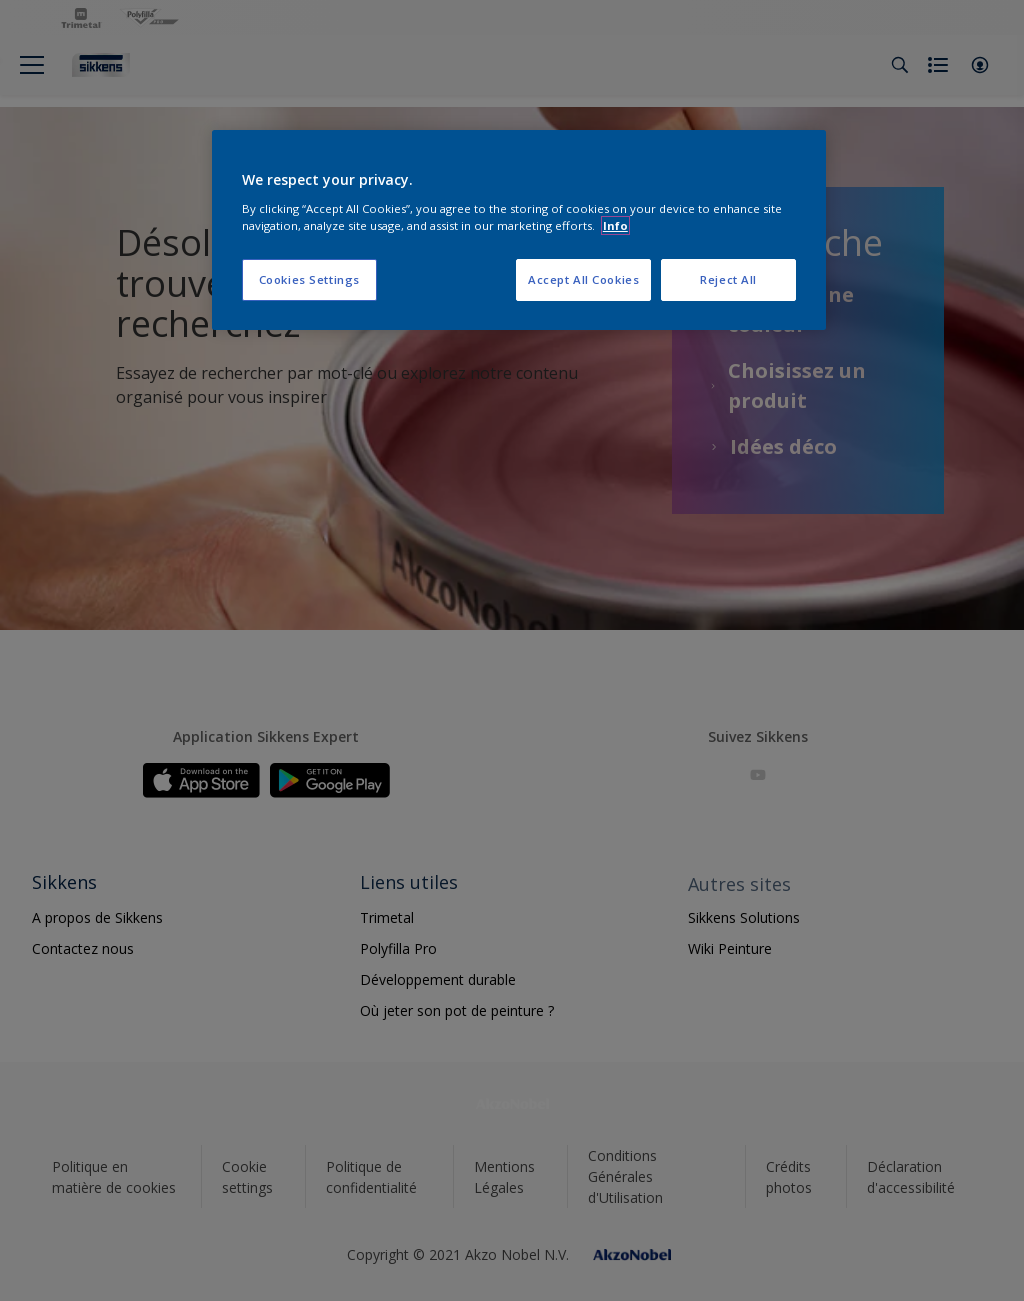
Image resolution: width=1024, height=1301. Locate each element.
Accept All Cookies (583, 279)
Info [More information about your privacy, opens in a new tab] (615, 225)
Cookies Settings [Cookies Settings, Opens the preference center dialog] (309, 279)
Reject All (728, 279)
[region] (519, 230)
